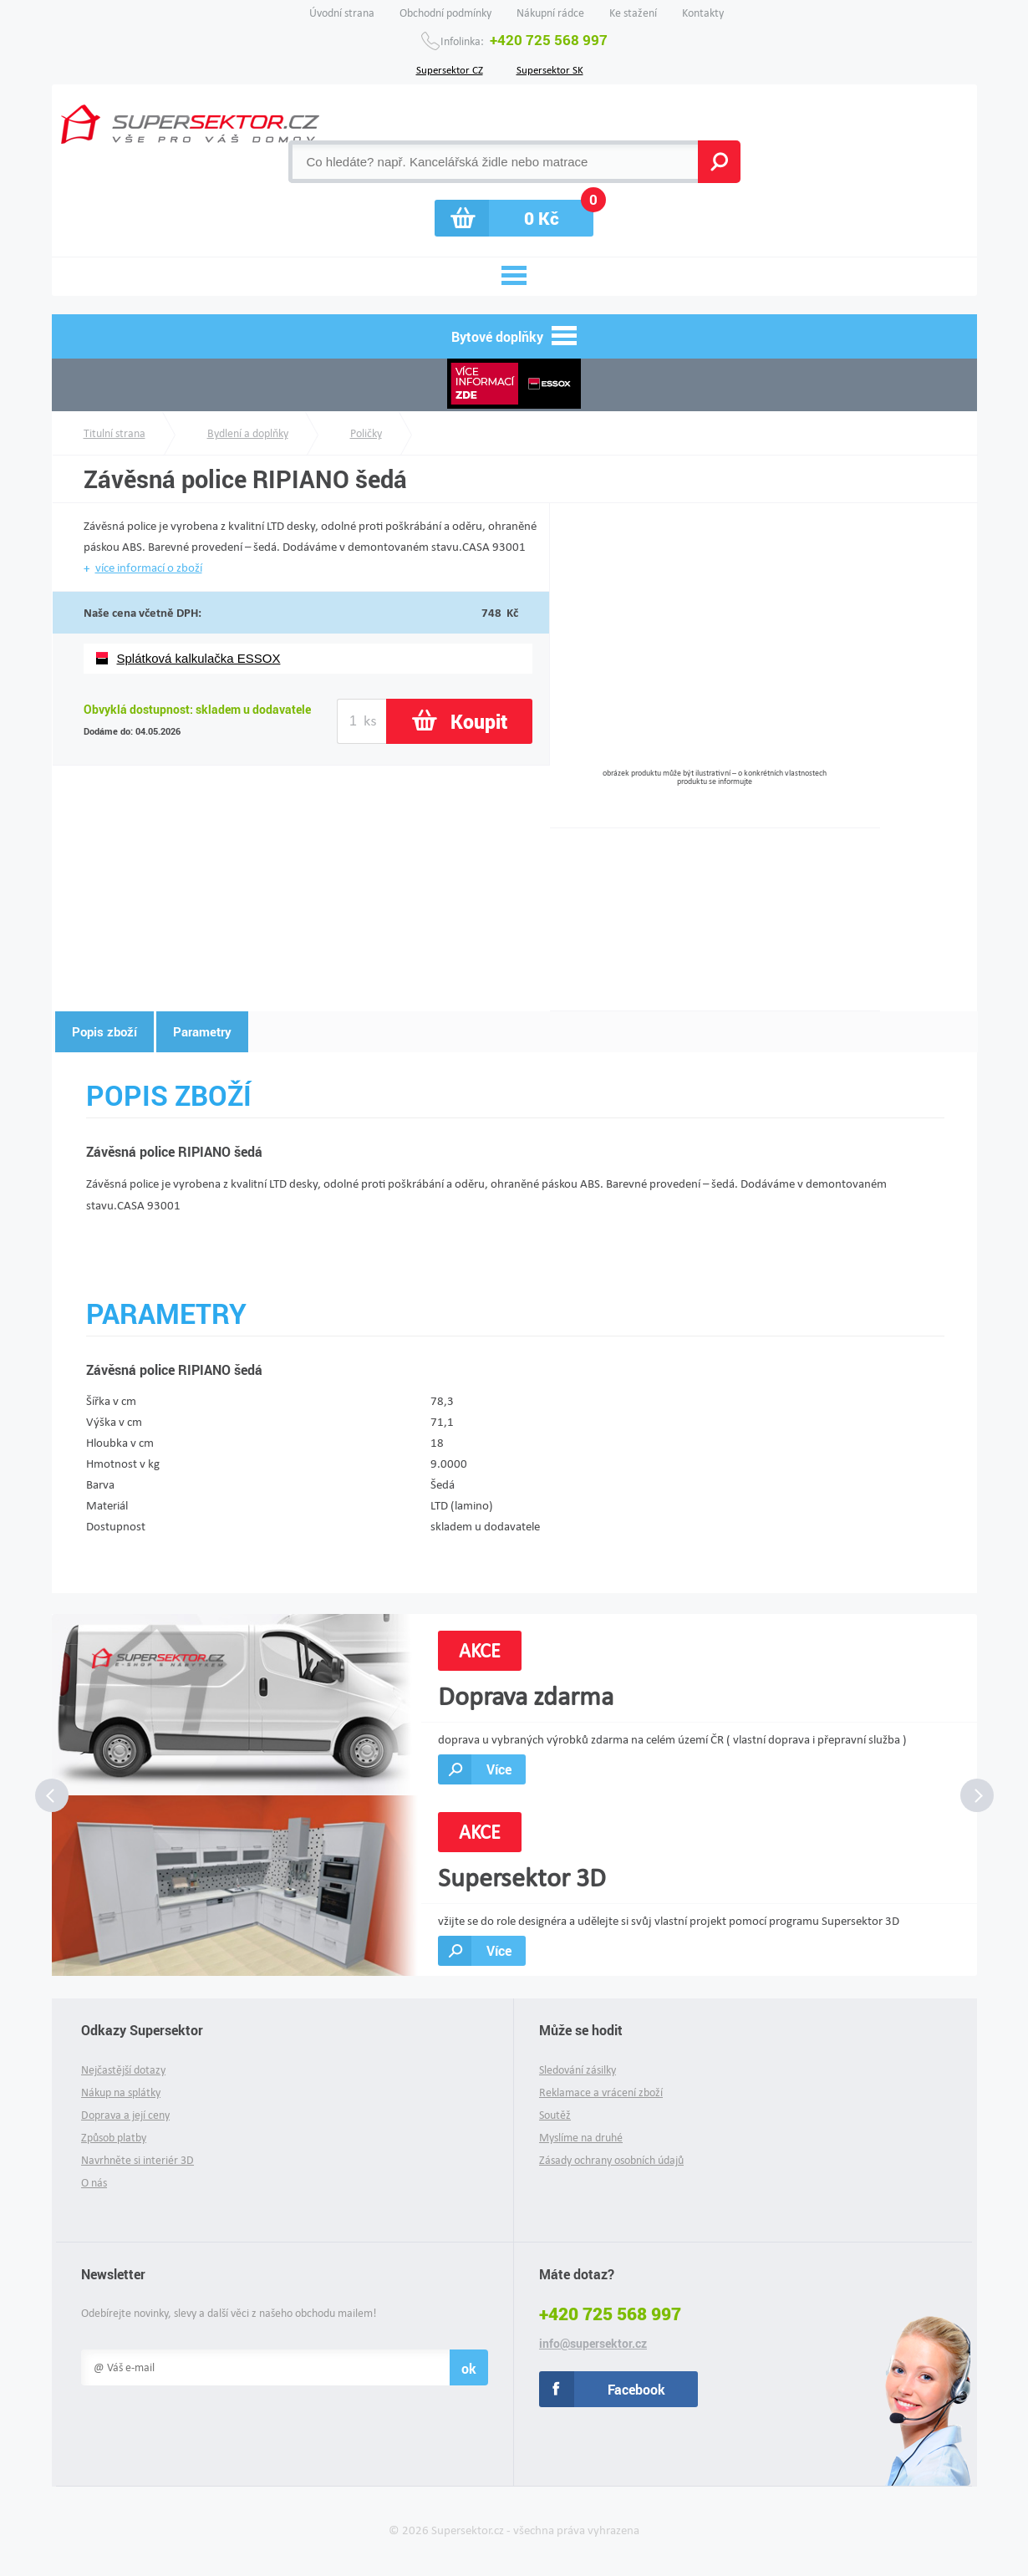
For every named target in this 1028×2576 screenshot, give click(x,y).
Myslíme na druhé (581, 2138)
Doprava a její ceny (125, 2115)
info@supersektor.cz (593, 2343)
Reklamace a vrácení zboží (601, 2092)
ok (468, 2368)
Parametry (202, 1031)
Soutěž (555, 2115)
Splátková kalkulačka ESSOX (199, 658)
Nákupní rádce (550, 13)
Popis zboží (104, 1031)
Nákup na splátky (120, 2092)
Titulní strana (114, 433)
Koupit (478, 721)
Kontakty (703, 13)
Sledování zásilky (577, 2070)
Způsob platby (113, 2138)
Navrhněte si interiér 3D (137, 2160)
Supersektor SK (550, 69)
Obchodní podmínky (445, 13)
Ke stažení (633, 13)
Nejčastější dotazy (123, 2070)
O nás (94, 2183)
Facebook (636, 2389)
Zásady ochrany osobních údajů (611, 2160)
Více (498, 1769)
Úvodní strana (341, 13)
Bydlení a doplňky (247, 433)
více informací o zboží (148, 567)
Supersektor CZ (449, 69)
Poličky (366, 433)
